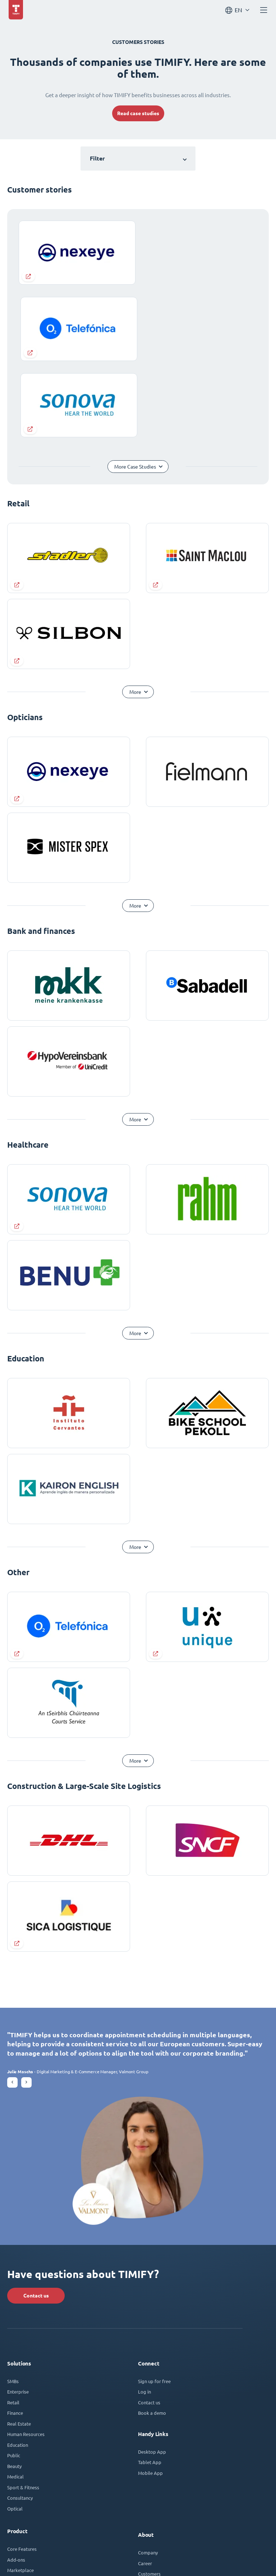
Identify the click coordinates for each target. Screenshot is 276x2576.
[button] (12, 1915)
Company (148, 2386)
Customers (149, 2407)
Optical (15, 2341)
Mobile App (150, 2306)
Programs (148, 2461)
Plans (13, 2454)
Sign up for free (154, 2214)
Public (13, 2288)
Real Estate (19, 2256)
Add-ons (16, 2392)
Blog (143, 2417)
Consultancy (20, 2331)
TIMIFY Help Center (27, 2495)
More (135, 525)
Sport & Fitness (23, 2320)
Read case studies (138, 113)
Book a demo (152, 2246)
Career (145, 2396)
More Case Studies (135, 300)
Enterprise (18, 2225)
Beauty (14, 2299)
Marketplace (20, 2403)
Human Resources (26, 2267)
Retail (13, 2235)
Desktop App (152, 2284)
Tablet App (149, 2295)
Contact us (36, 2129)
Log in (144, 2225)
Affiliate (146, 2472)
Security (15, 2414)
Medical (15, 2310)
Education (17, 2278)
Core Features (22, 2382)
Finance (15, 2246)
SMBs (13, 2214)
